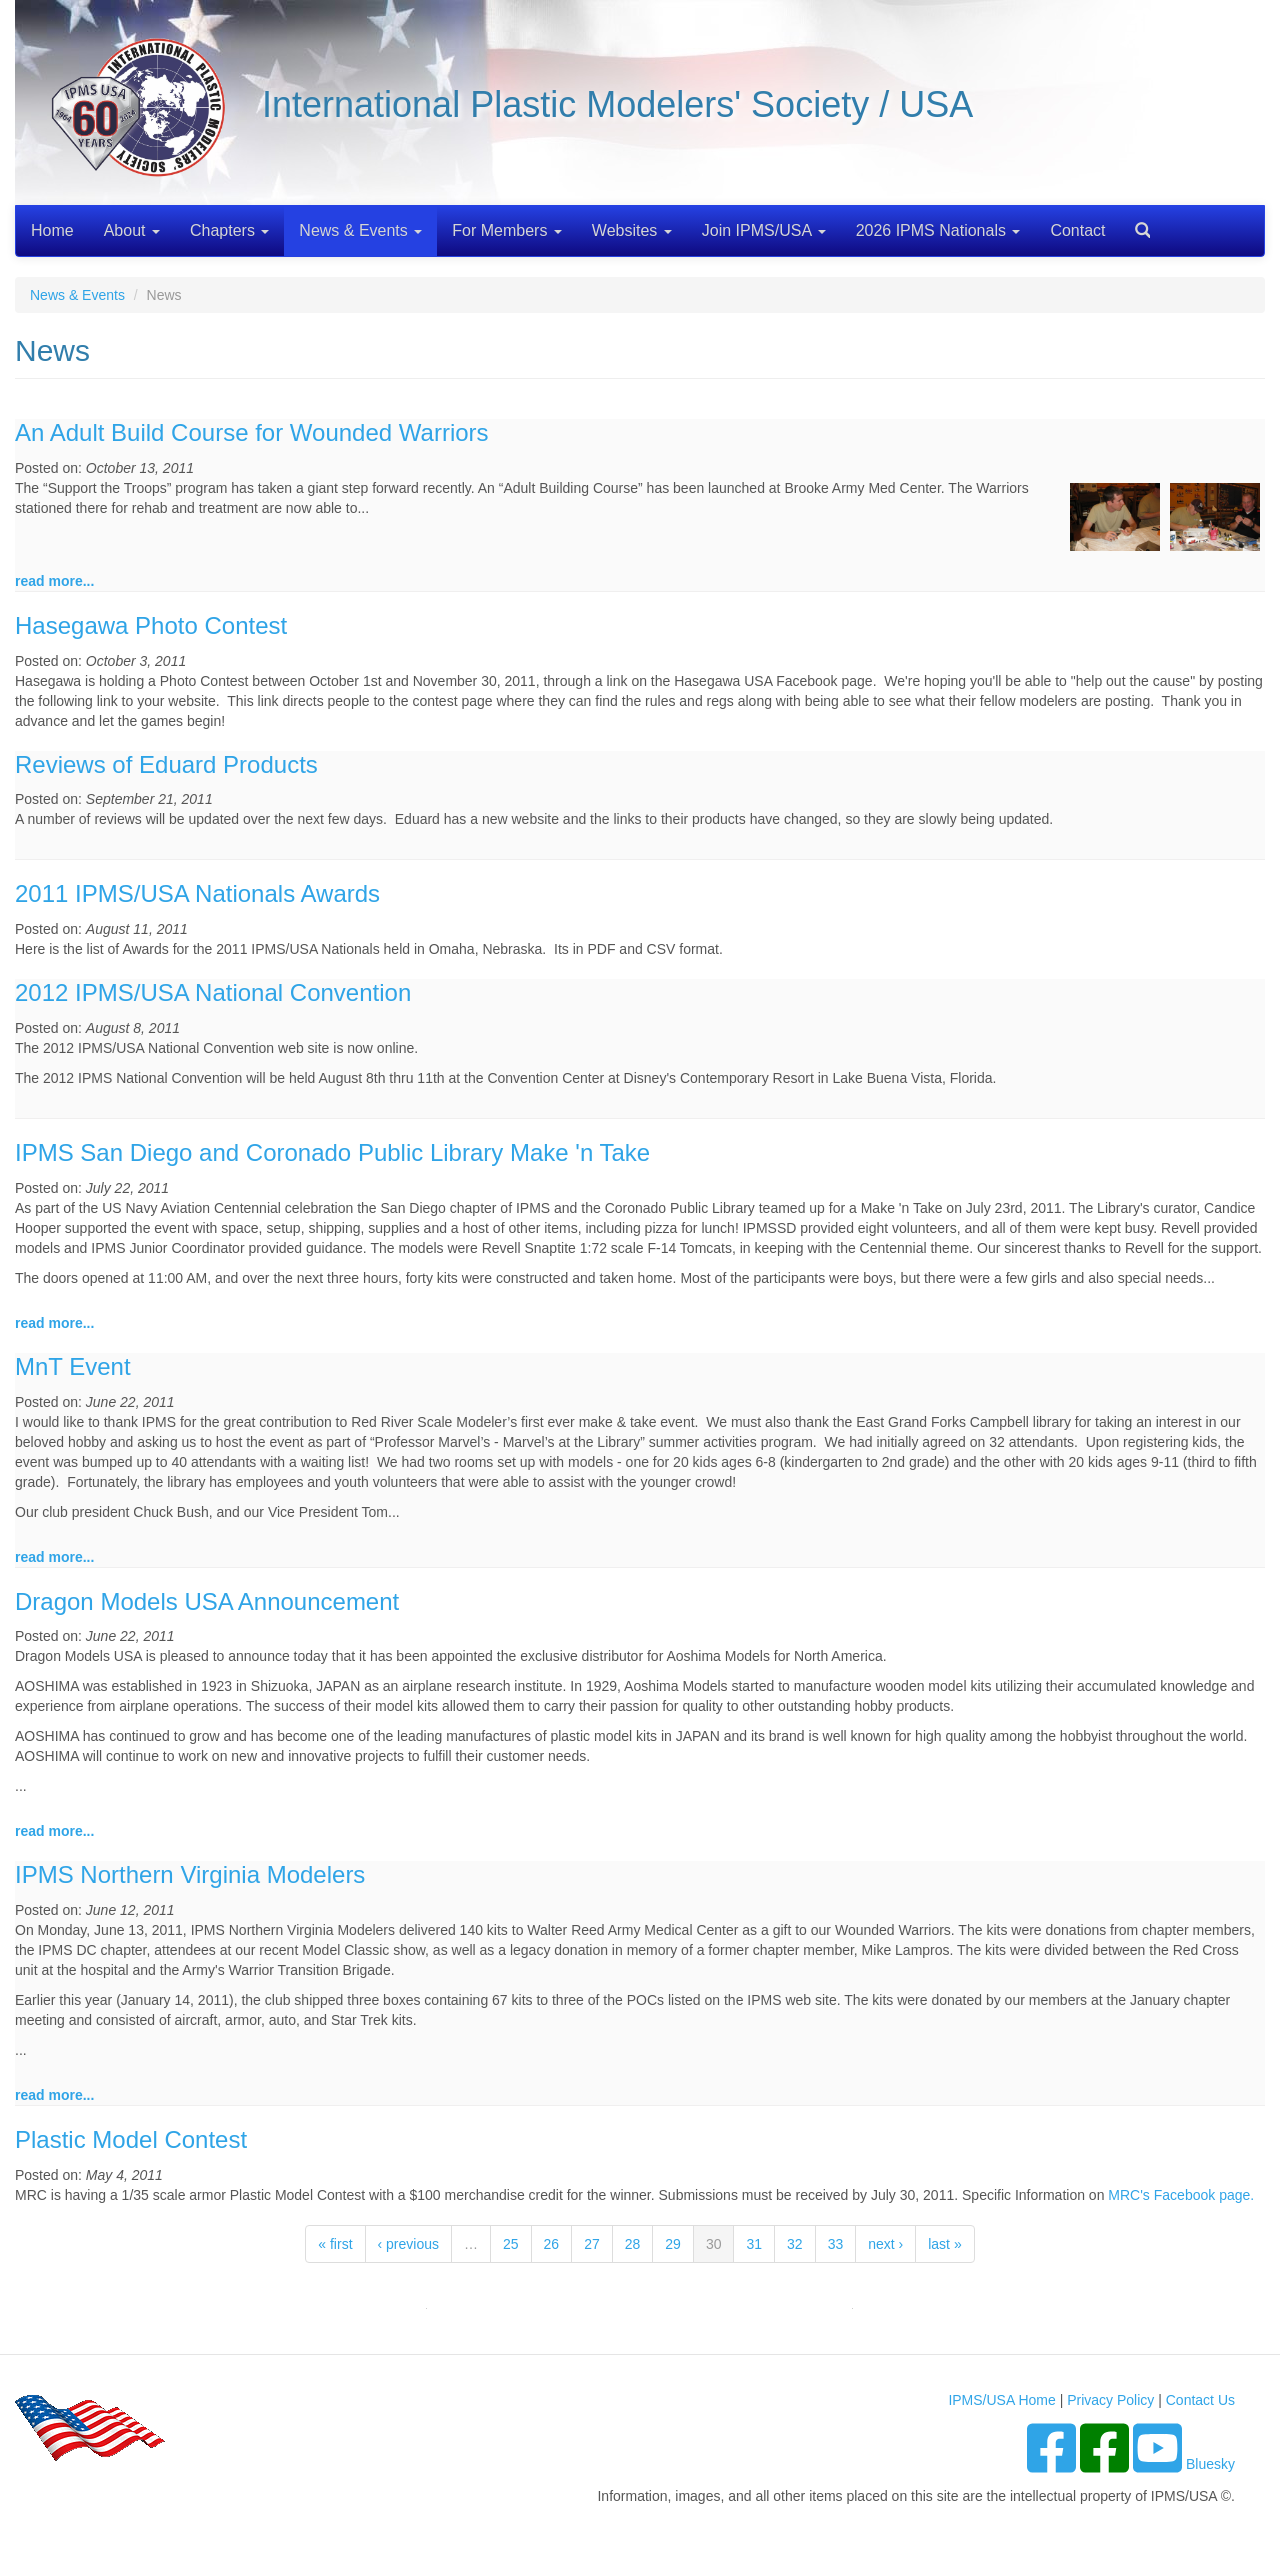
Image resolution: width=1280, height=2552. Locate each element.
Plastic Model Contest (131, 2139)
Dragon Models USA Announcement (207, 1601)
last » (944, 2244)
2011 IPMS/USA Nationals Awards (197, 893)
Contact (1077, 230)
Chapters (229, 230)
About (132, 230)
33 (836, 2244)
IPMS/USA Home (1001, 2400)
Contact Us (1200, 2400)
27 (592, 2244)
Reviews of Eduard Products (166, 764)
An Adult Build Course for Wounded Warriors (252, 432)
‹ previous (408, 2244)
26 (552, 2244)
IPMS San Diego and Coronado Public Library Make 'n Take (332, 1152)
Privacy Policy (1110, 2400)
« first (335, 2244)
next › (885, 2244)
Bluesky (1210, 2464)
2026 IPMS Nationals (938, 230)
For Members (507, 230)
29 (673, 2244)
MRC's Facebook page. (1181, 2195)
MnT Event (73, 1366)
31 (754, 2244)
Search (1135, 223)
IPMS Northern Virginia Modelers (190, 1874)
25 (511, 2244)
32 (795, 2244)
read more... (54, 581)
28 (633, 2244)
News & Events (360, 230)
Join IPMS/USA (764, 230)
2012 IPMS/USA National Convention (213, 992)
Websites (632, 230)
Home (52, 230)
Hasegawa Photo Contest (151, 625)
